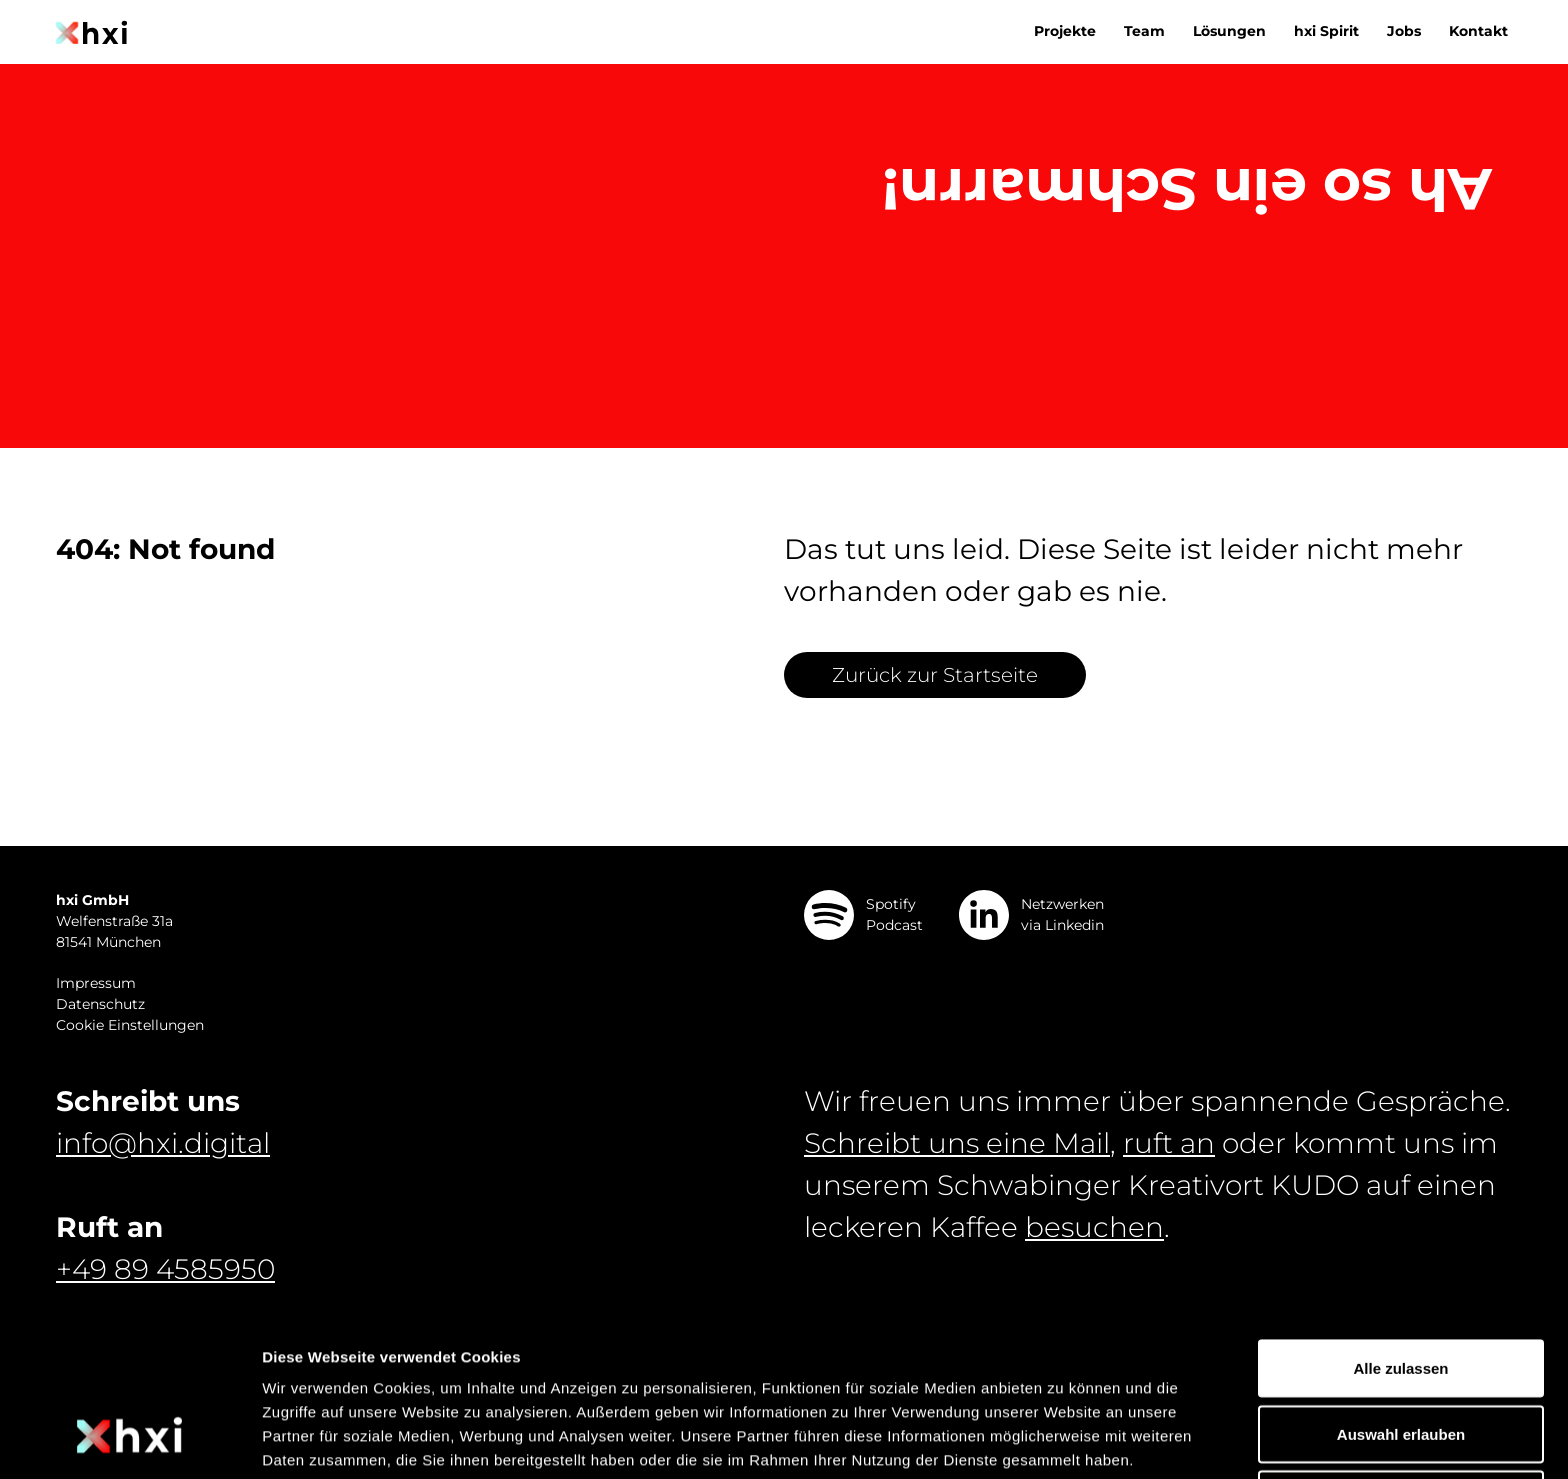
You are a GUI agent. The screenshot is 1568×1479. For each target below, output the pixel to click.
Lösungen (1229, 31)
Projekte (1065, 31)
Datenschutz (100, 1004)
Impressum (96, 983)
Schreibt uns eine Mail (957, 1143)
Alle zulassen (1400, 1232)
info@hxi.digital (163, 1143)
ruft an (1169, 1143)
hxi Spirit (1326, 31)
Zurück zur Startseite (935, 675)
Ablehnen (1401, 1363)
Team (1144, 31)
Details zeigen (1063, 1439)
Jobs (1404, 31)
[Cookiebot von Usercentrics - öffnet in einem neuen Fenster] (129, 1440)
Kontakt (1478, 31)
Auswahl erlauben (1401, 1298)
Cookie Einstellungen (130, 1025)
